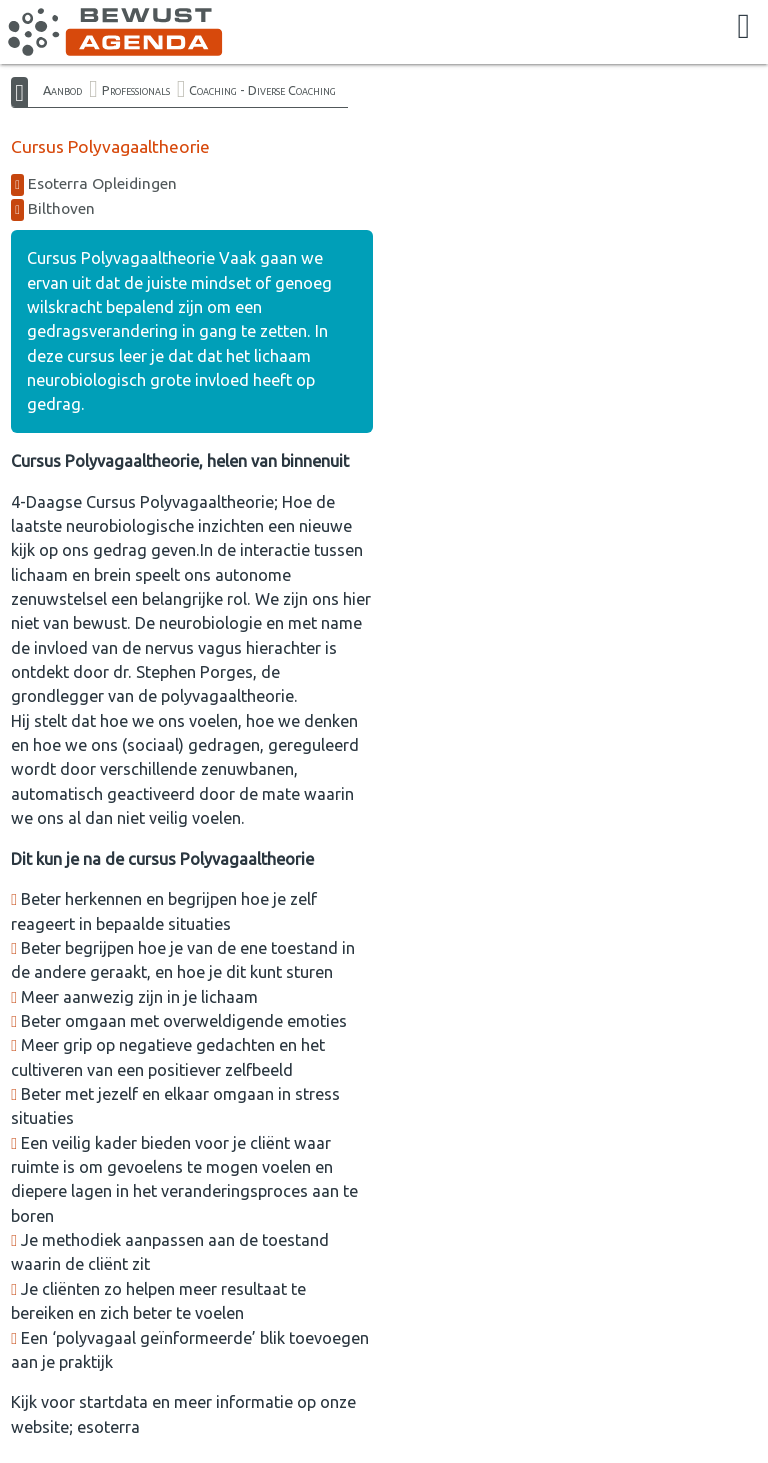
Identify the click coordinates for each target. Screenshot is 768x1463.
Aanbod (62, 90)
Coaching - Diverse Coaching (262, 90)
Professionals (136, 90)
